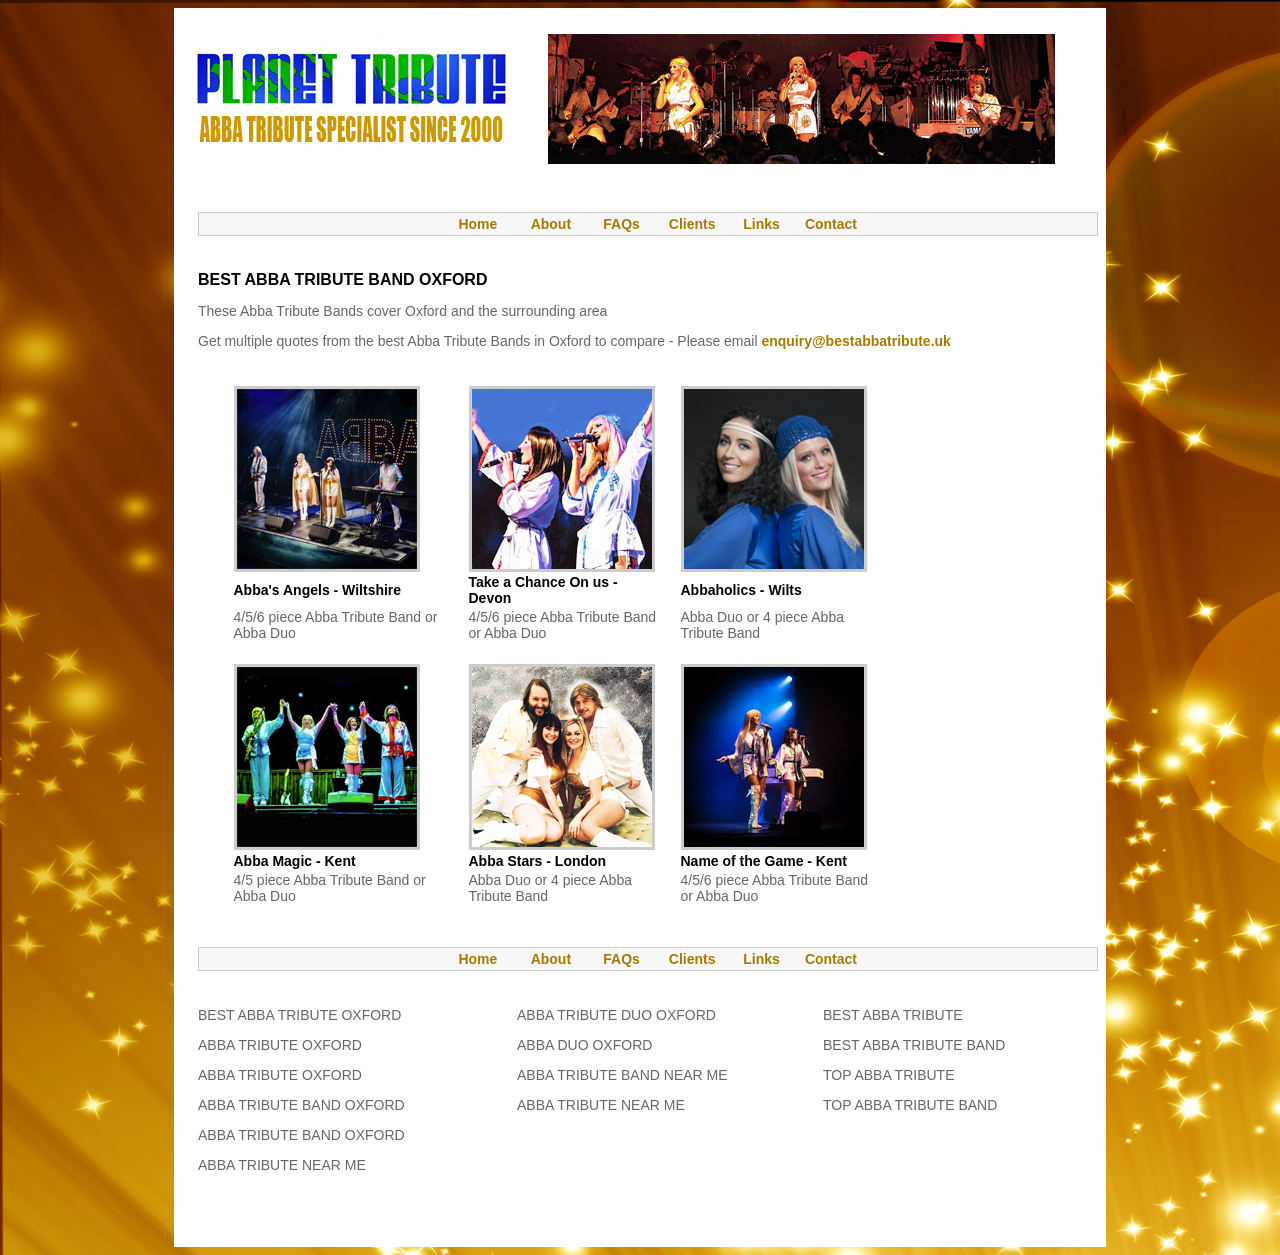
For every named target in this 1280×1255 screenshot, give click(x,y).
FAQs (621, 224)
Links (761, 224)
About (551, 224)
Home (468, 224)
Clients (690, 224)
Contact (831, 224)
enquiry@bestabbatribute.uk (855, 341)
